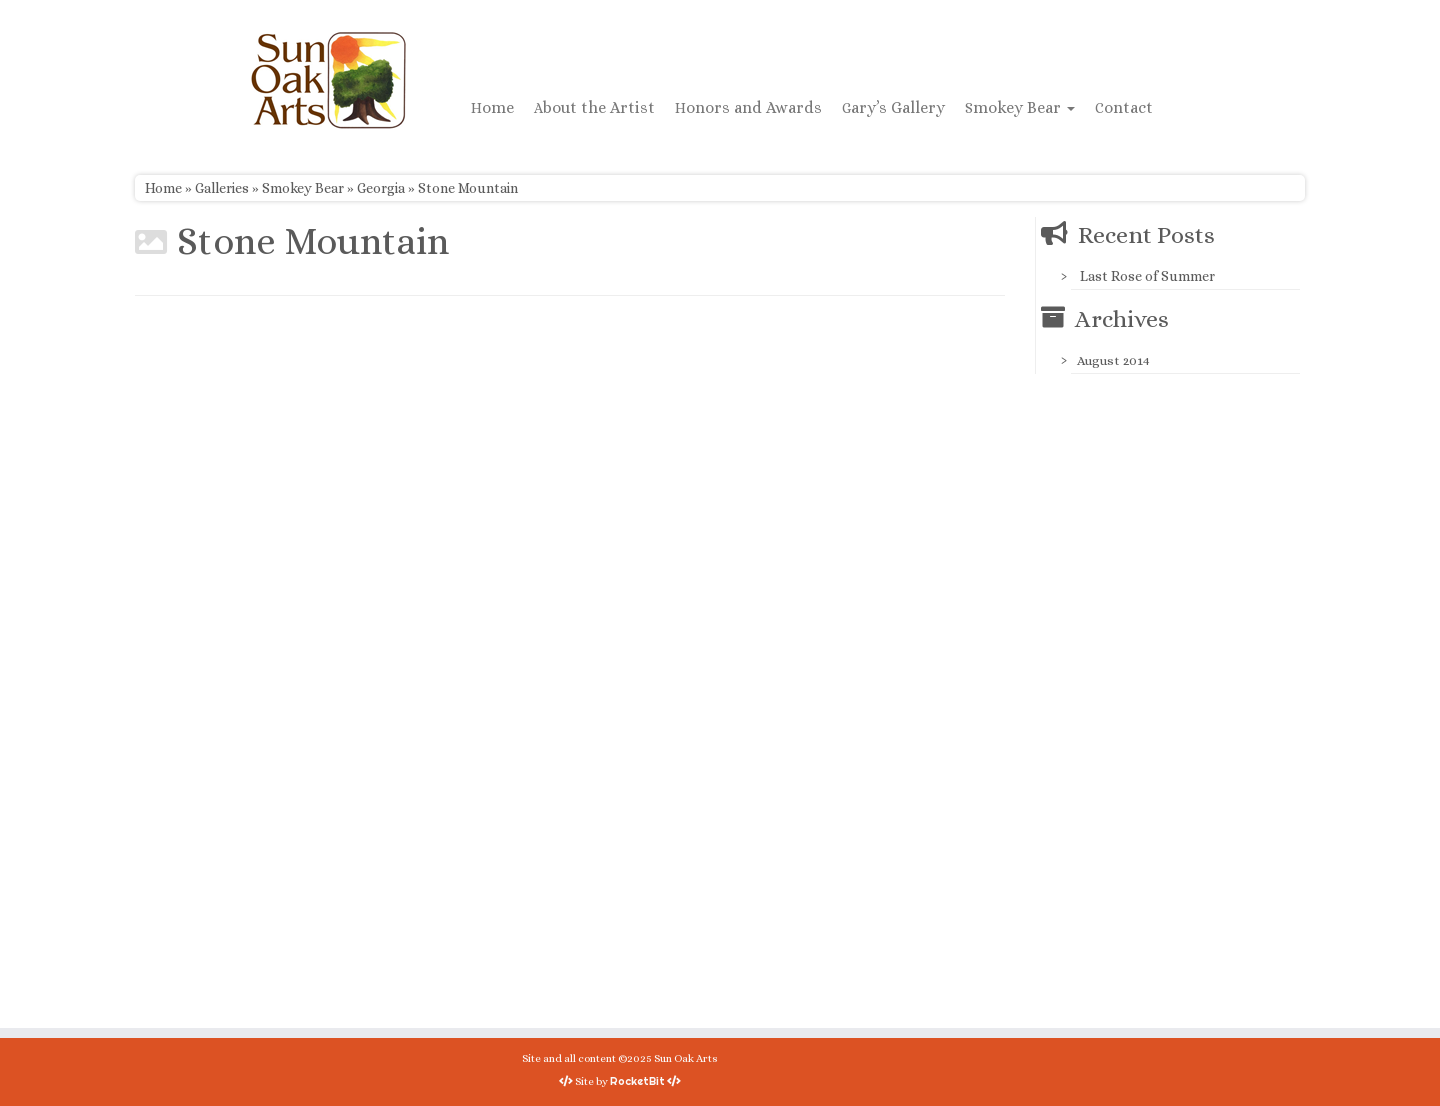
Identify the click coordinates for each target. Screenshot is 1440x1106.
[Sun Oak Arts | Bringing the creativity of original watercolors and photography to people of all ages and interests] (328, 80)
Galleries (222, 188)
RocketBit (637, 1081)
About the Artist (594, 107)
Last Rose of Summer (1147, 276)
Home (492, 107)
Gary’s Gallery (893, 107)
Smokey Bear (1020, 107)
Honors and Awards (748, 107)
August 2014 (1113, 360)
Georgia (381, 188)
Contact (1124, 107)
